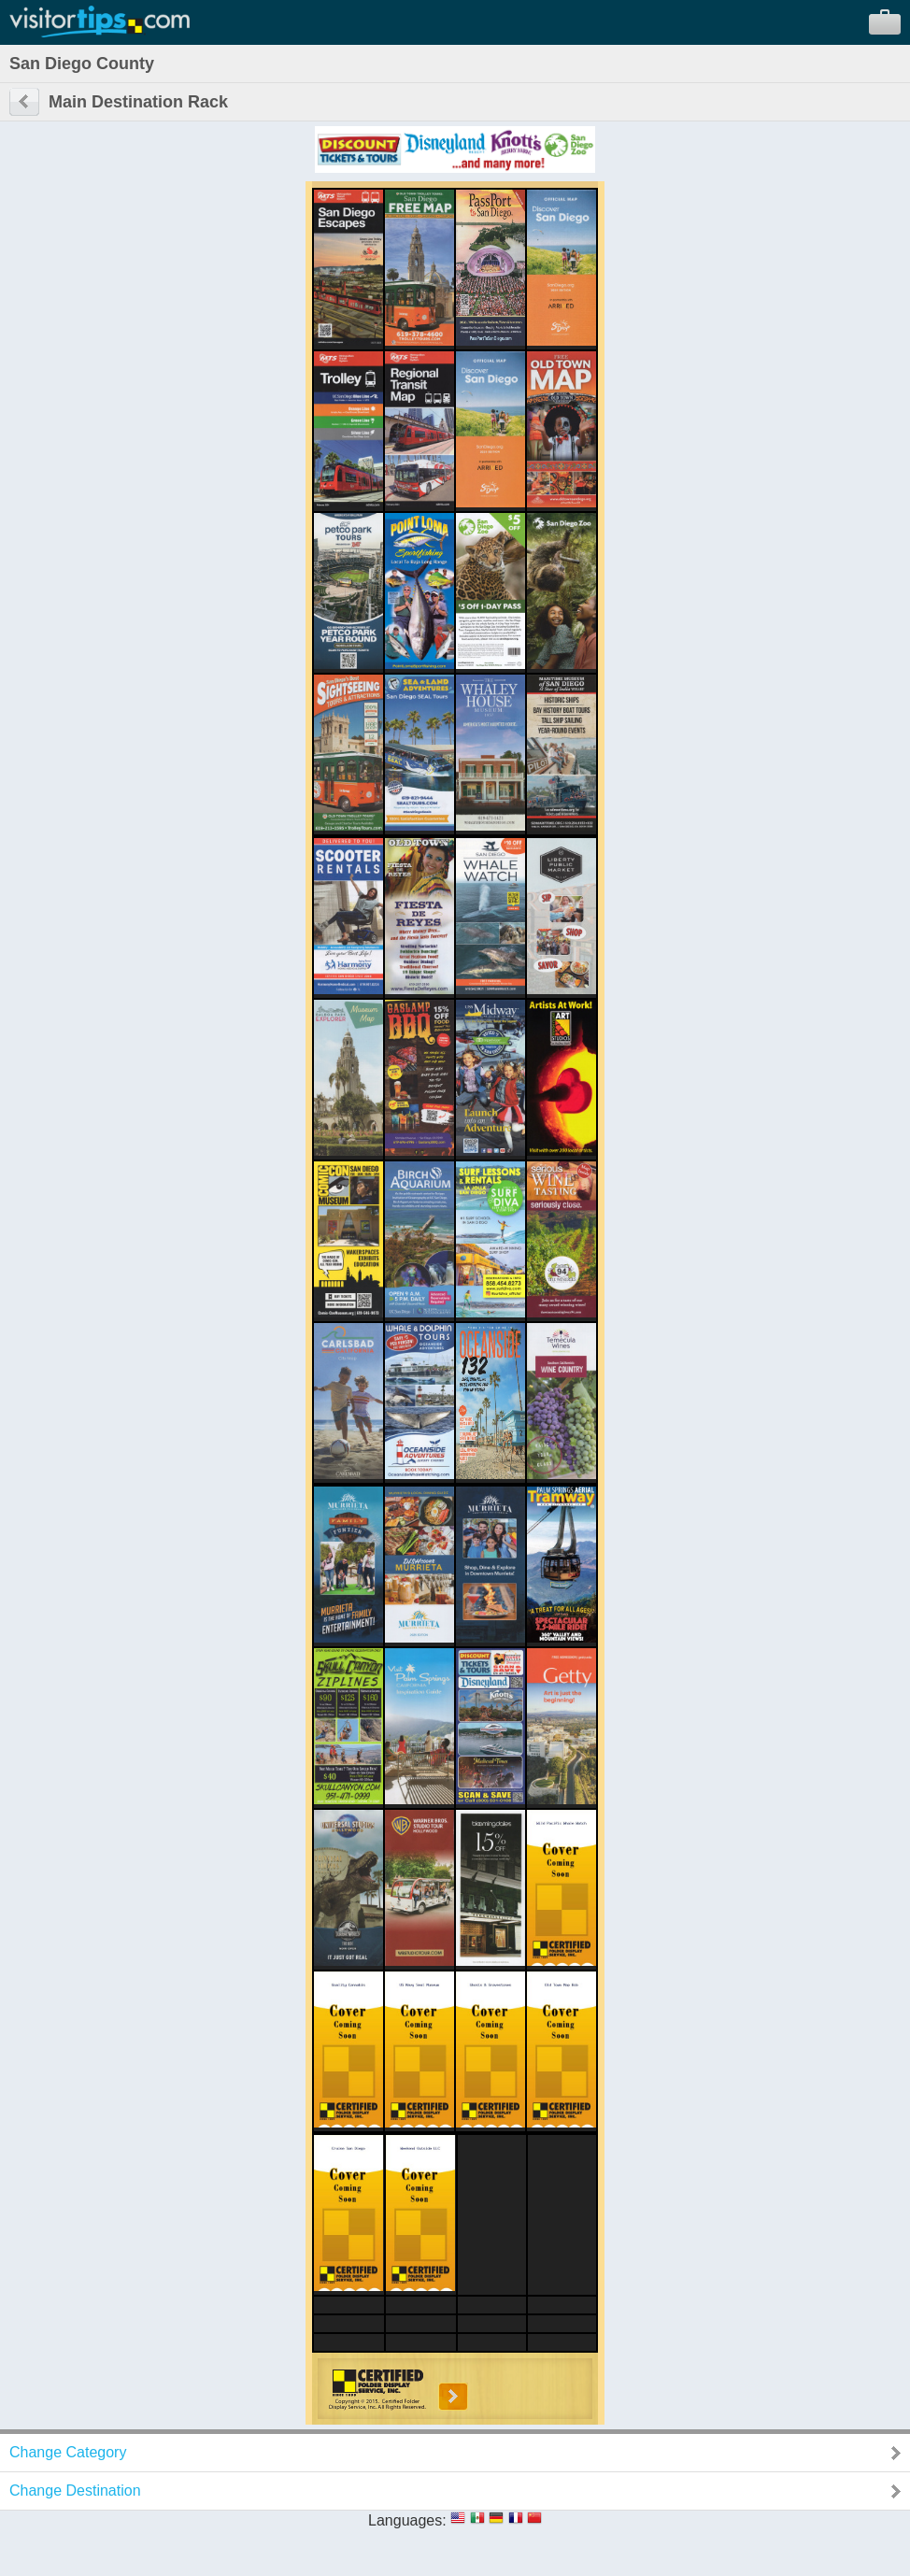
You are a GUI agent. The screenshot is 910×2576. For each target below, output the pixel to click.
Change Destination (75, 2490)
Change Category (67, 2452)
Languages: (407, 2520)
